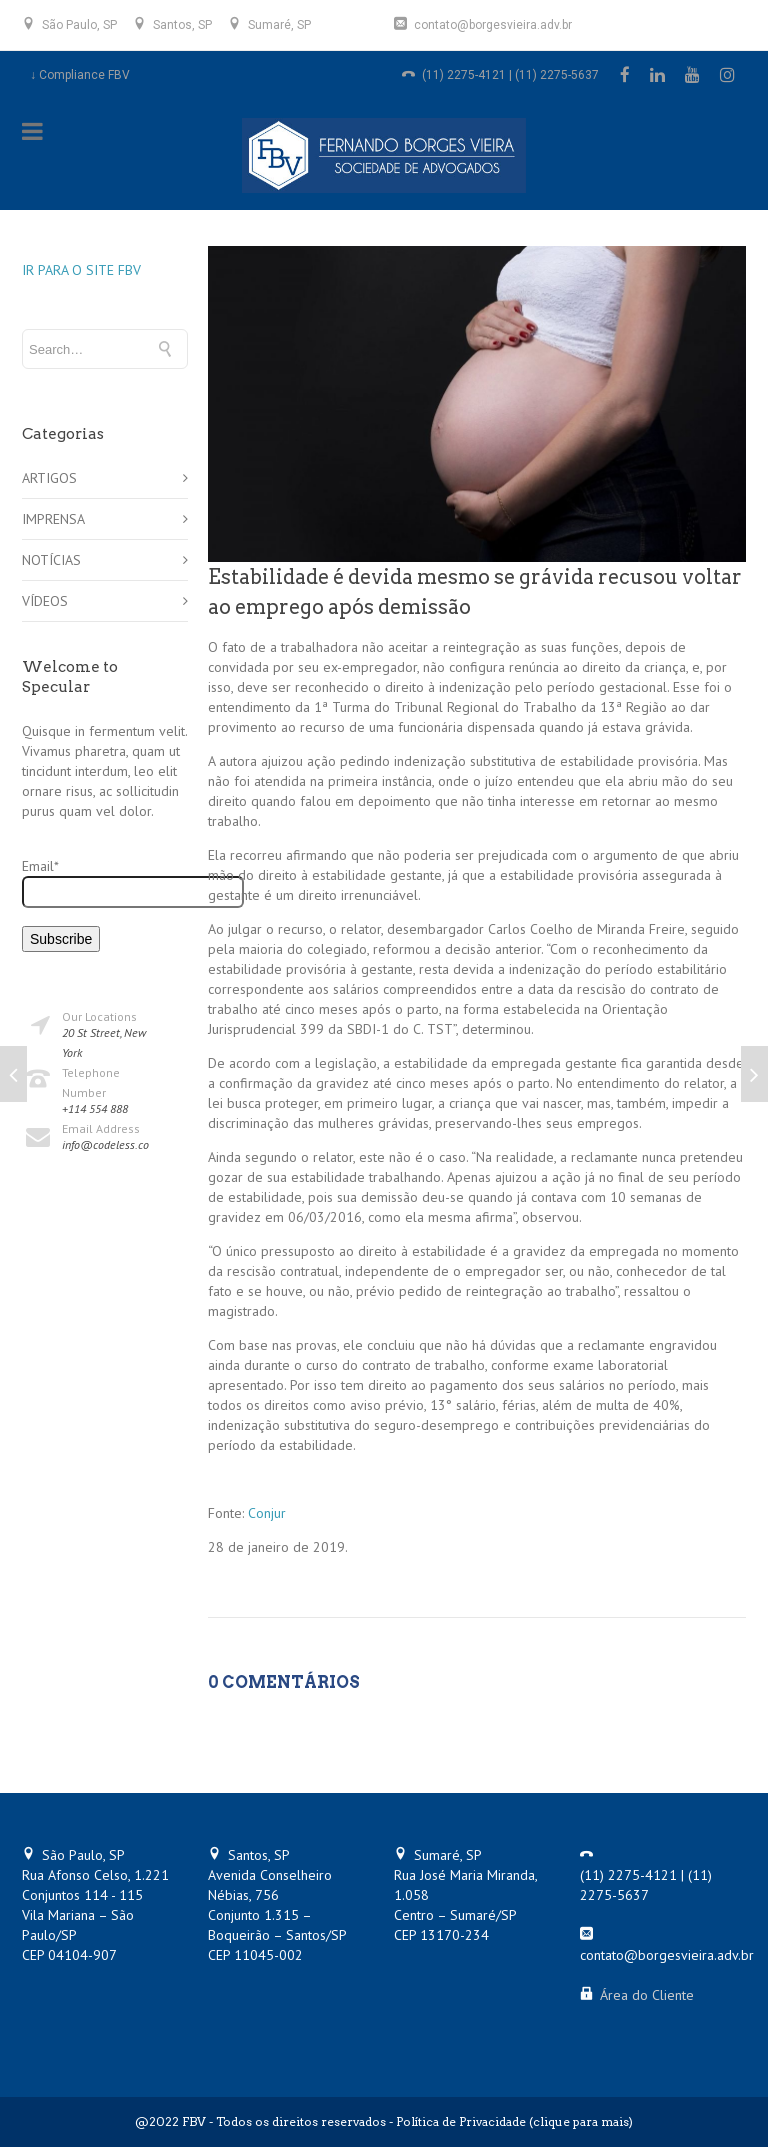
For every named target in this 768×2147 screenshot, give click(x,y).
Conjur (267, 1513)
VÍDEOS (45, 601)
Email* (105, 882)
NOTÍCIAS (51, 560)
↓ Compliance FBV (80, 75)
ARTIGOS (49, 478)
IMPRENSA (53, 519)
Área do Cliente (647, 1995)
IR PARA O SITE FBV (81, 270)
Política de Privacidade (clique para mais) (514, 2121)
